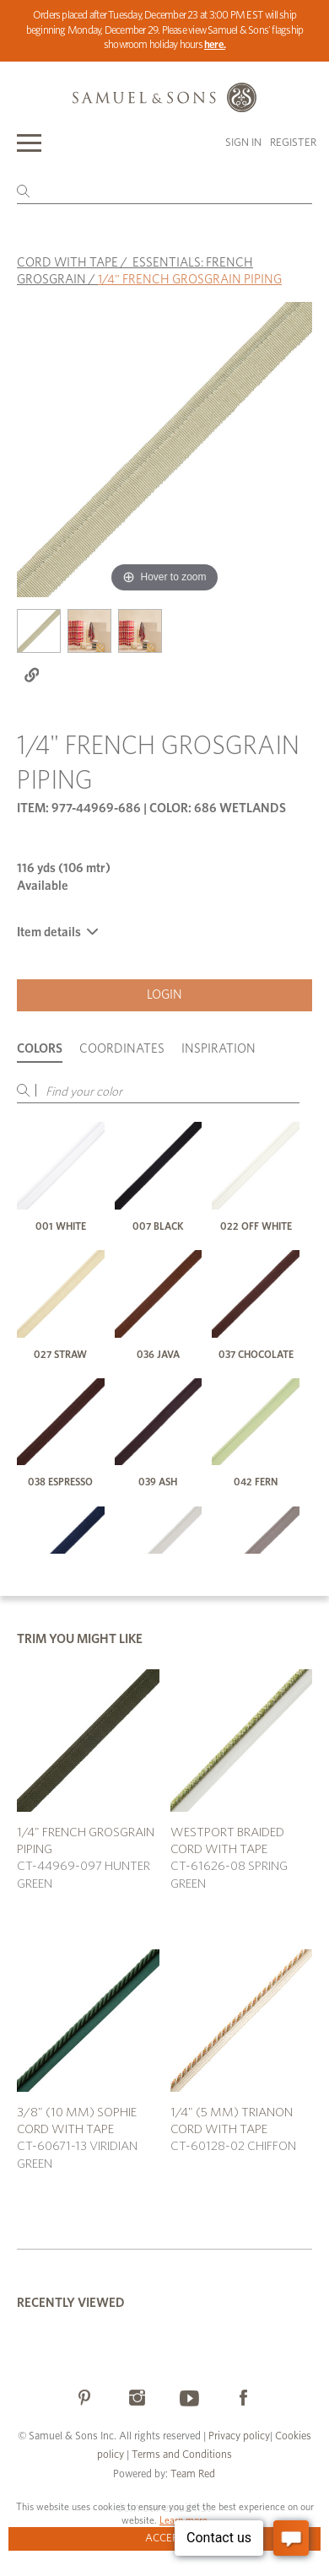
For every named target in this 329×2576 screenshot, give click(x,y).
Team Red (192, 2474)
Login (164, 995)
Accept (165, 2538)
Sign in (243, 142)
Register (293, 142)
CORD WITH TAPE (67, 262)
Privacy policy (239, 2436)
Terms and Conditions (180, 2454)
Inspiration (218, 1049)
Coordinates (121, 1049)
